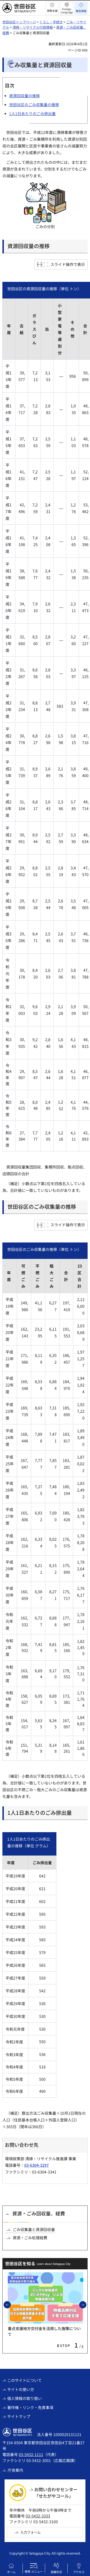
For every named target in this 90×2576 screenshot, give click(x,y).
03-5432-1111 (31, 2454)
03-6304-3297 (36, 2165)
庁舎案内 (15, 2470)
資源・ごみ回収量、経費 (38, 2213)
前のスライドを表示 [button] (10, 2304)
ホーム (11, 2572)
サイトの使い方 (20, 2389)
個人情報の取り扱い (24, 2398)
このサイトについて (24, 2380)
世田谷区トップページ (19, 22)
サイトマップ (18, 2416)
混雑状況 (56, 2572)
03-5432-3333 (38, 2516)
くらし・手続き (51, 22)
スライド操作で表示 (67, 264)
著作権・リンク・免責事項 (30, 2407)
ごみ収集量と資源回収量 (34, 2229)
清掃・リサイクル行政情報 (32, 27)
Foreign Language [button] (67, 10)
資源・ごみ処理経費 (30, 2237)
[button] (52, 8)
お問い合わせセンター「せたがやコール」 (56, 2492)
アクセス (78, 2572)
